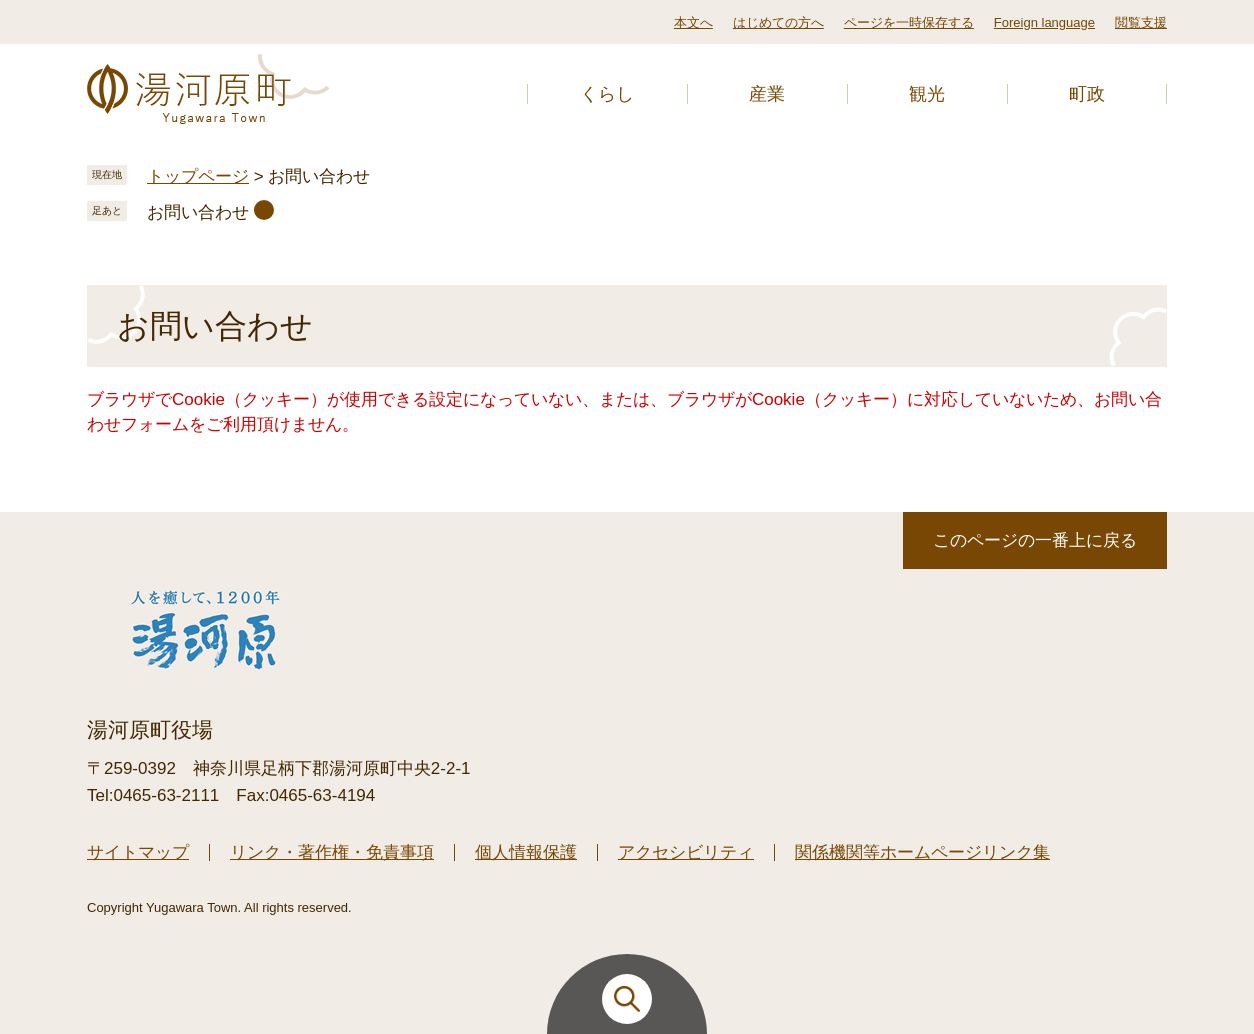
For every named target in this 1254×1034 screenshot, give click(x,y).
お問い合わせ (198, 212)
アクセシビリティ (686, 852)
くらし (607, 94)
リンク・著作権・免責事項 (332, 852)
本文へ (693, 22)
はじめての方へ (778, 22)
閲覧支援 (1141, 22)
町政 (1087, 94)
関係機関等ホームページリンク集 (922, 852)
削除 (264, 210)
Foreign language (1044, 22)
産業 (767, 94)
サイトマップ (138, 852)
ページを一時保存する (909, 22)
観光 (927, 94)
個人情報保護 (526, 852)
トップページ (198, 176)
